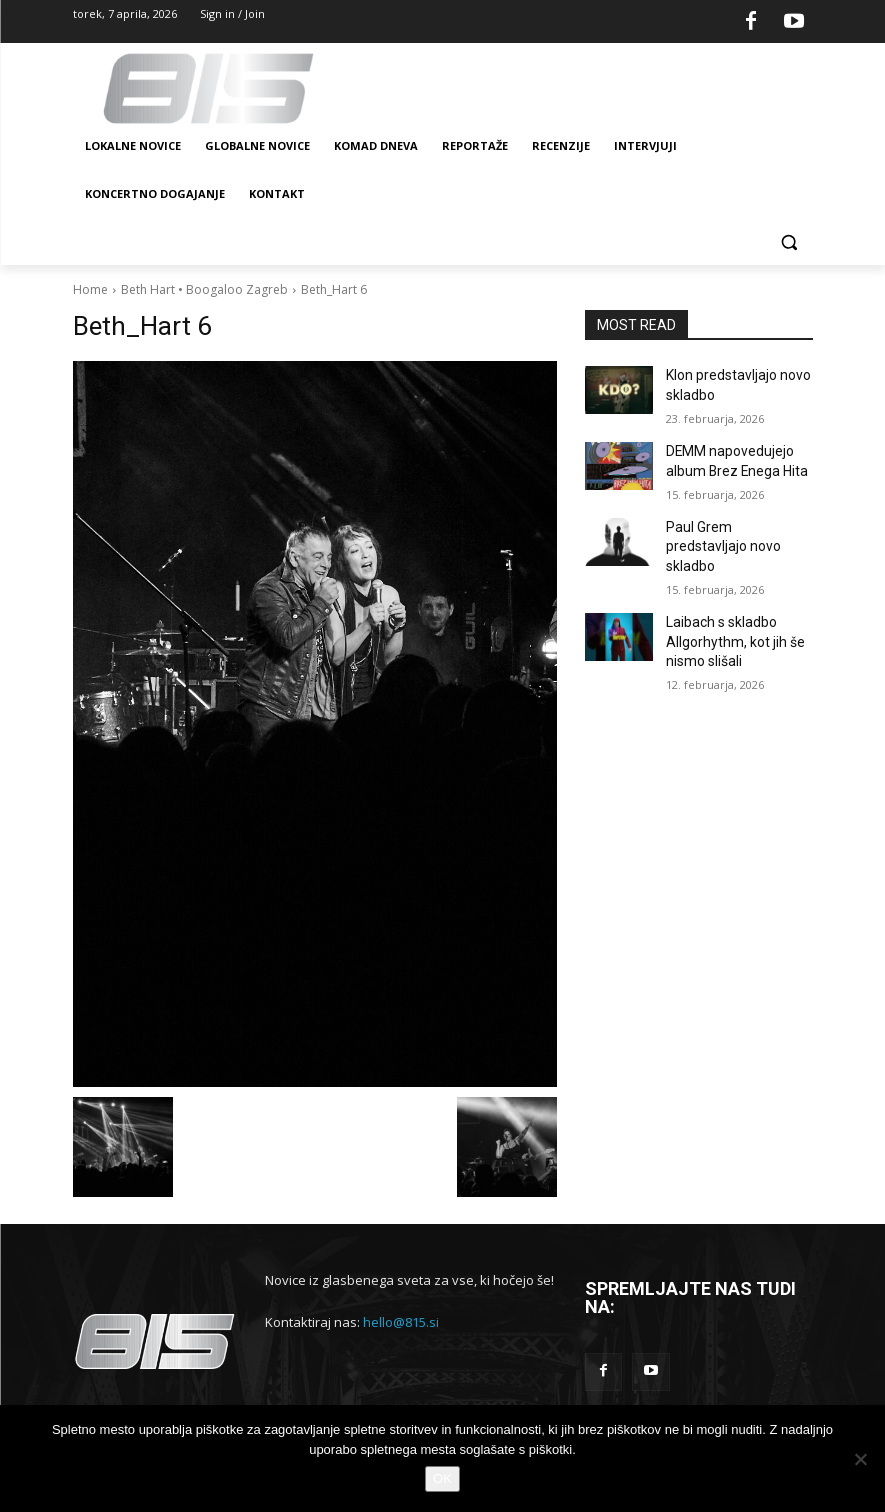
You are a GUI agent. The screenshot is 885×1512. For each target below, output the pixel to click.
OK (442, 1478)
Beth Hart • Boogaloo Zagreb (204, 289)
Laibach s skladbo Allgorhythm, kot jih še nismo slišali (727, 603)
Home (90, 289)
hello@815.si (401, 1322)
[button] (789, 242)
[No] (860, 1459)
